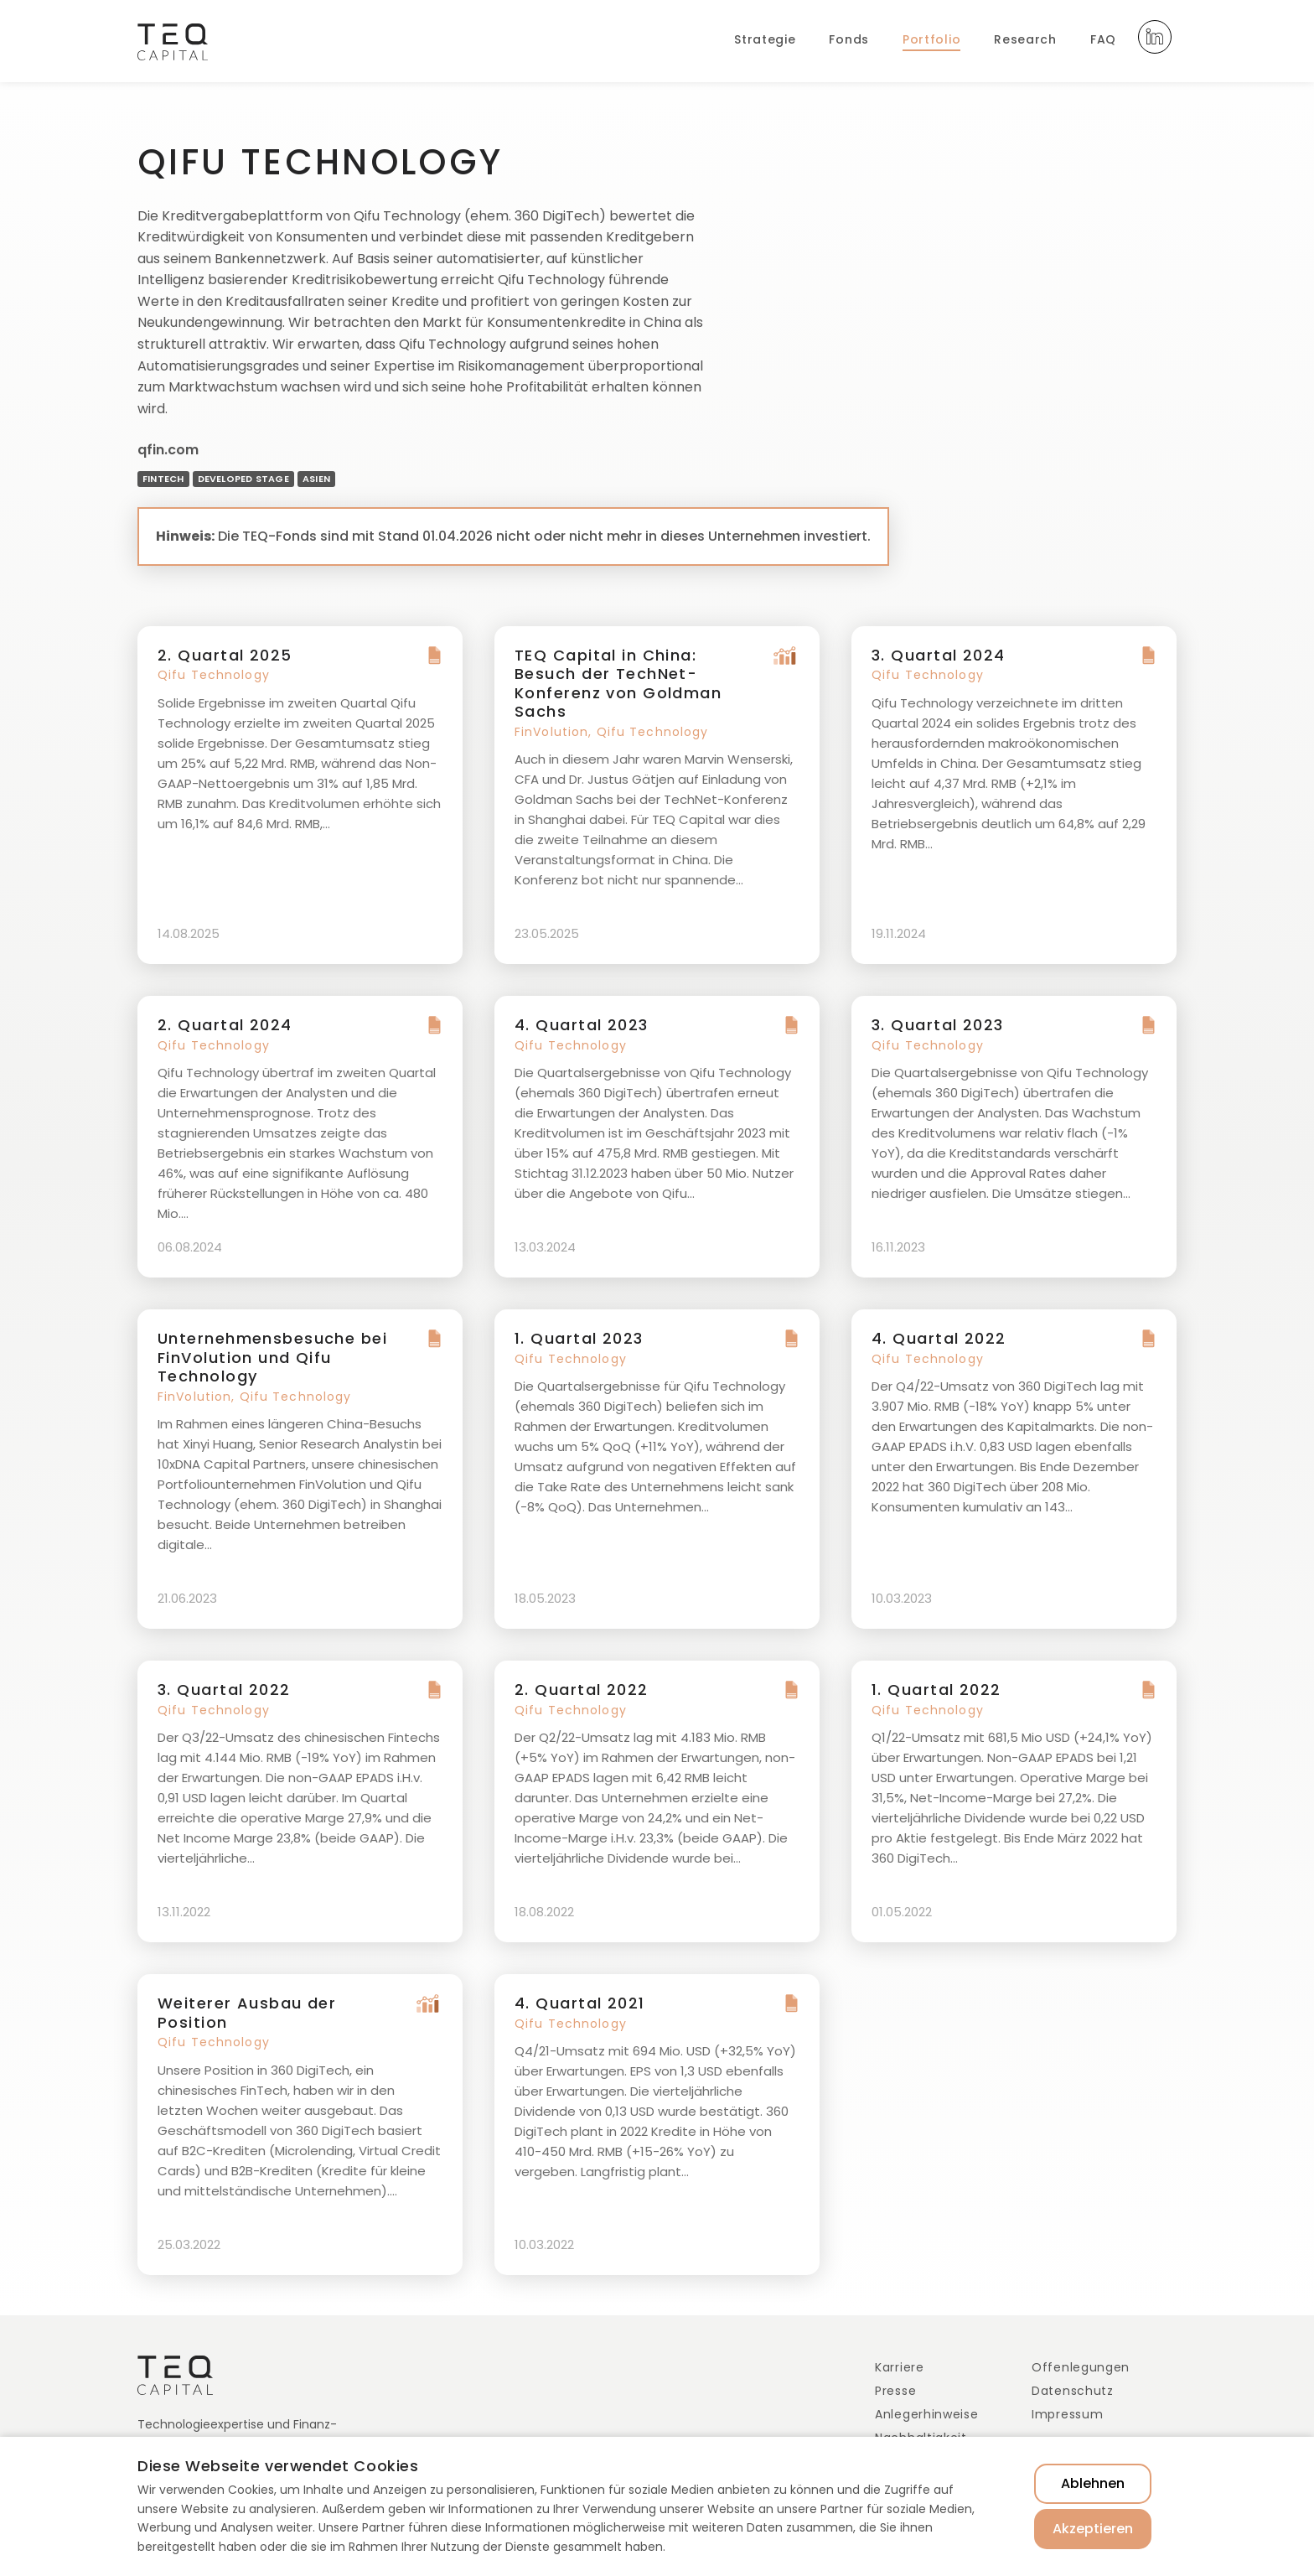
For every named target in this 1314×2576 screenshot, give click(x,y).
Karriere (899, 2367)
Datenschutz (1073, 2390)
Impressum (1067, 2414)
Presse (895, 2390)
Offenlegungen (1081, 2367)
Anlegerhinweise (927, 2414)
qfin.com (168, 449)
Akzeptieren (1093, 2528)
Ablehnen (1093, 2483)
